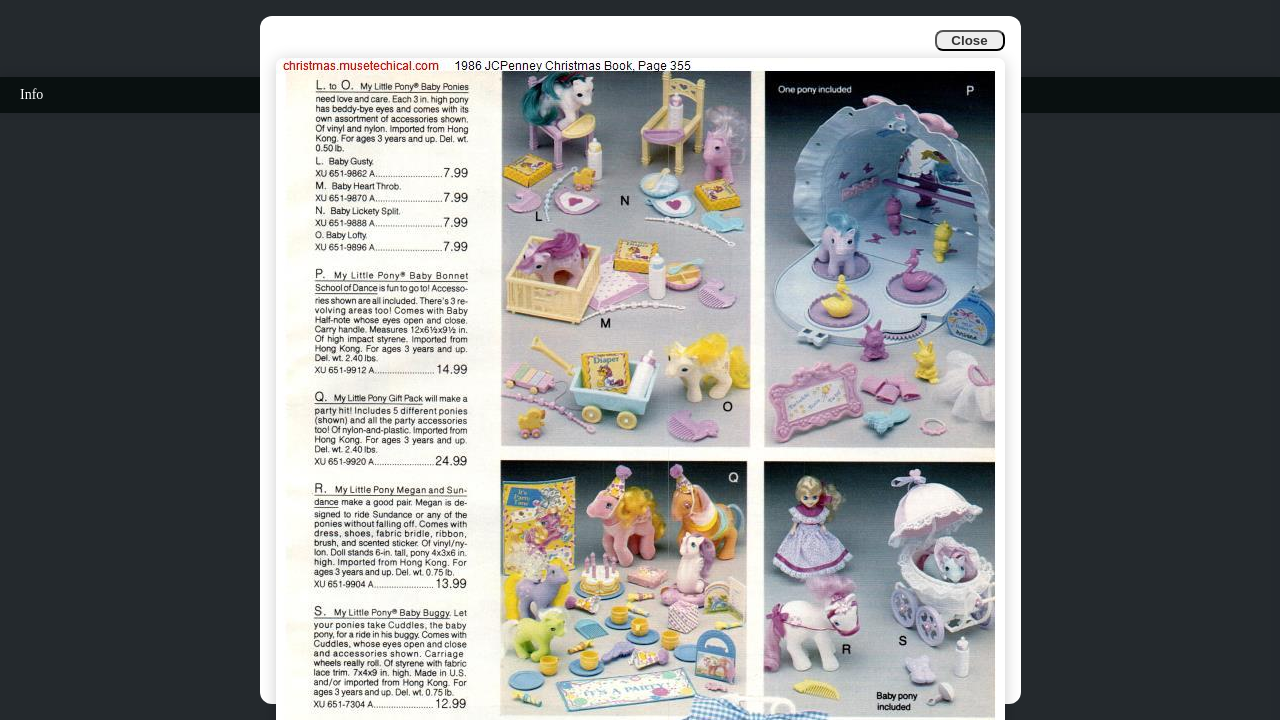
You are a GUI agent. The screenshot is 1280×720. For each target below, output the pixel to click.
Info (31, 94)
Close (969, 40)
